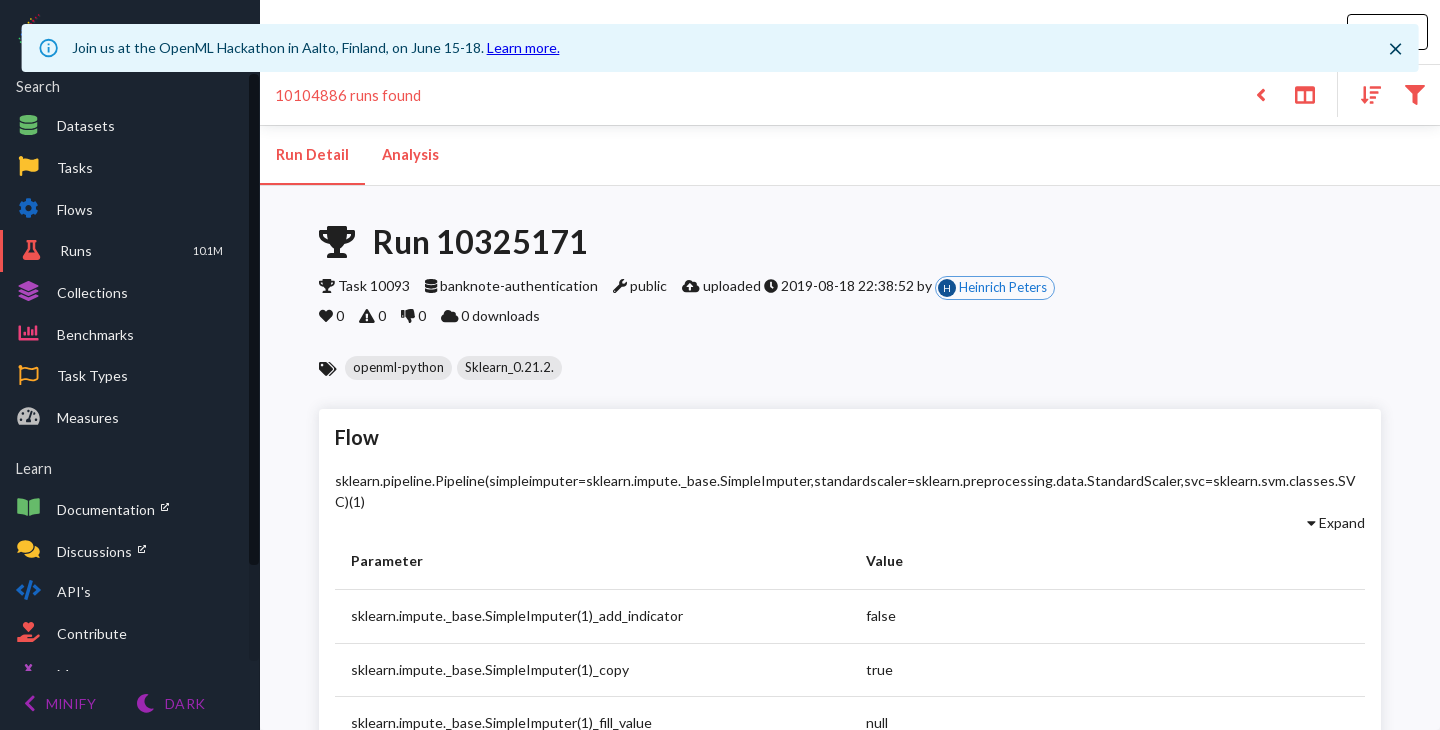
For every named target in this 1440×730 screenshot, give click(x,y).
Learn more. (523, 47)
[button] (398, 368)
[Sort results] (1365, 93)
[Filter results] (1414, 93)
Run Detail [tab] (312, 155)
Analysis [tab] (410, 155)
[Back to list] (1260, 93)
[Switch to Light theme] (170, 703)
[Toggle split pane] (1304, 93)
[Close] (1395, 49)
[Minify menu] (60, 703)
